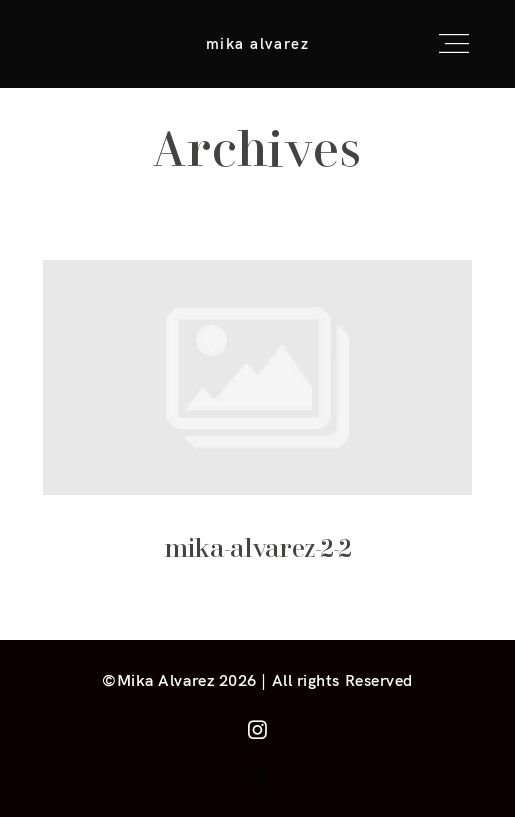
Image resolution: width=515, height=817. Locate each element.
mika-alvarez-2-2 (258, 429)
